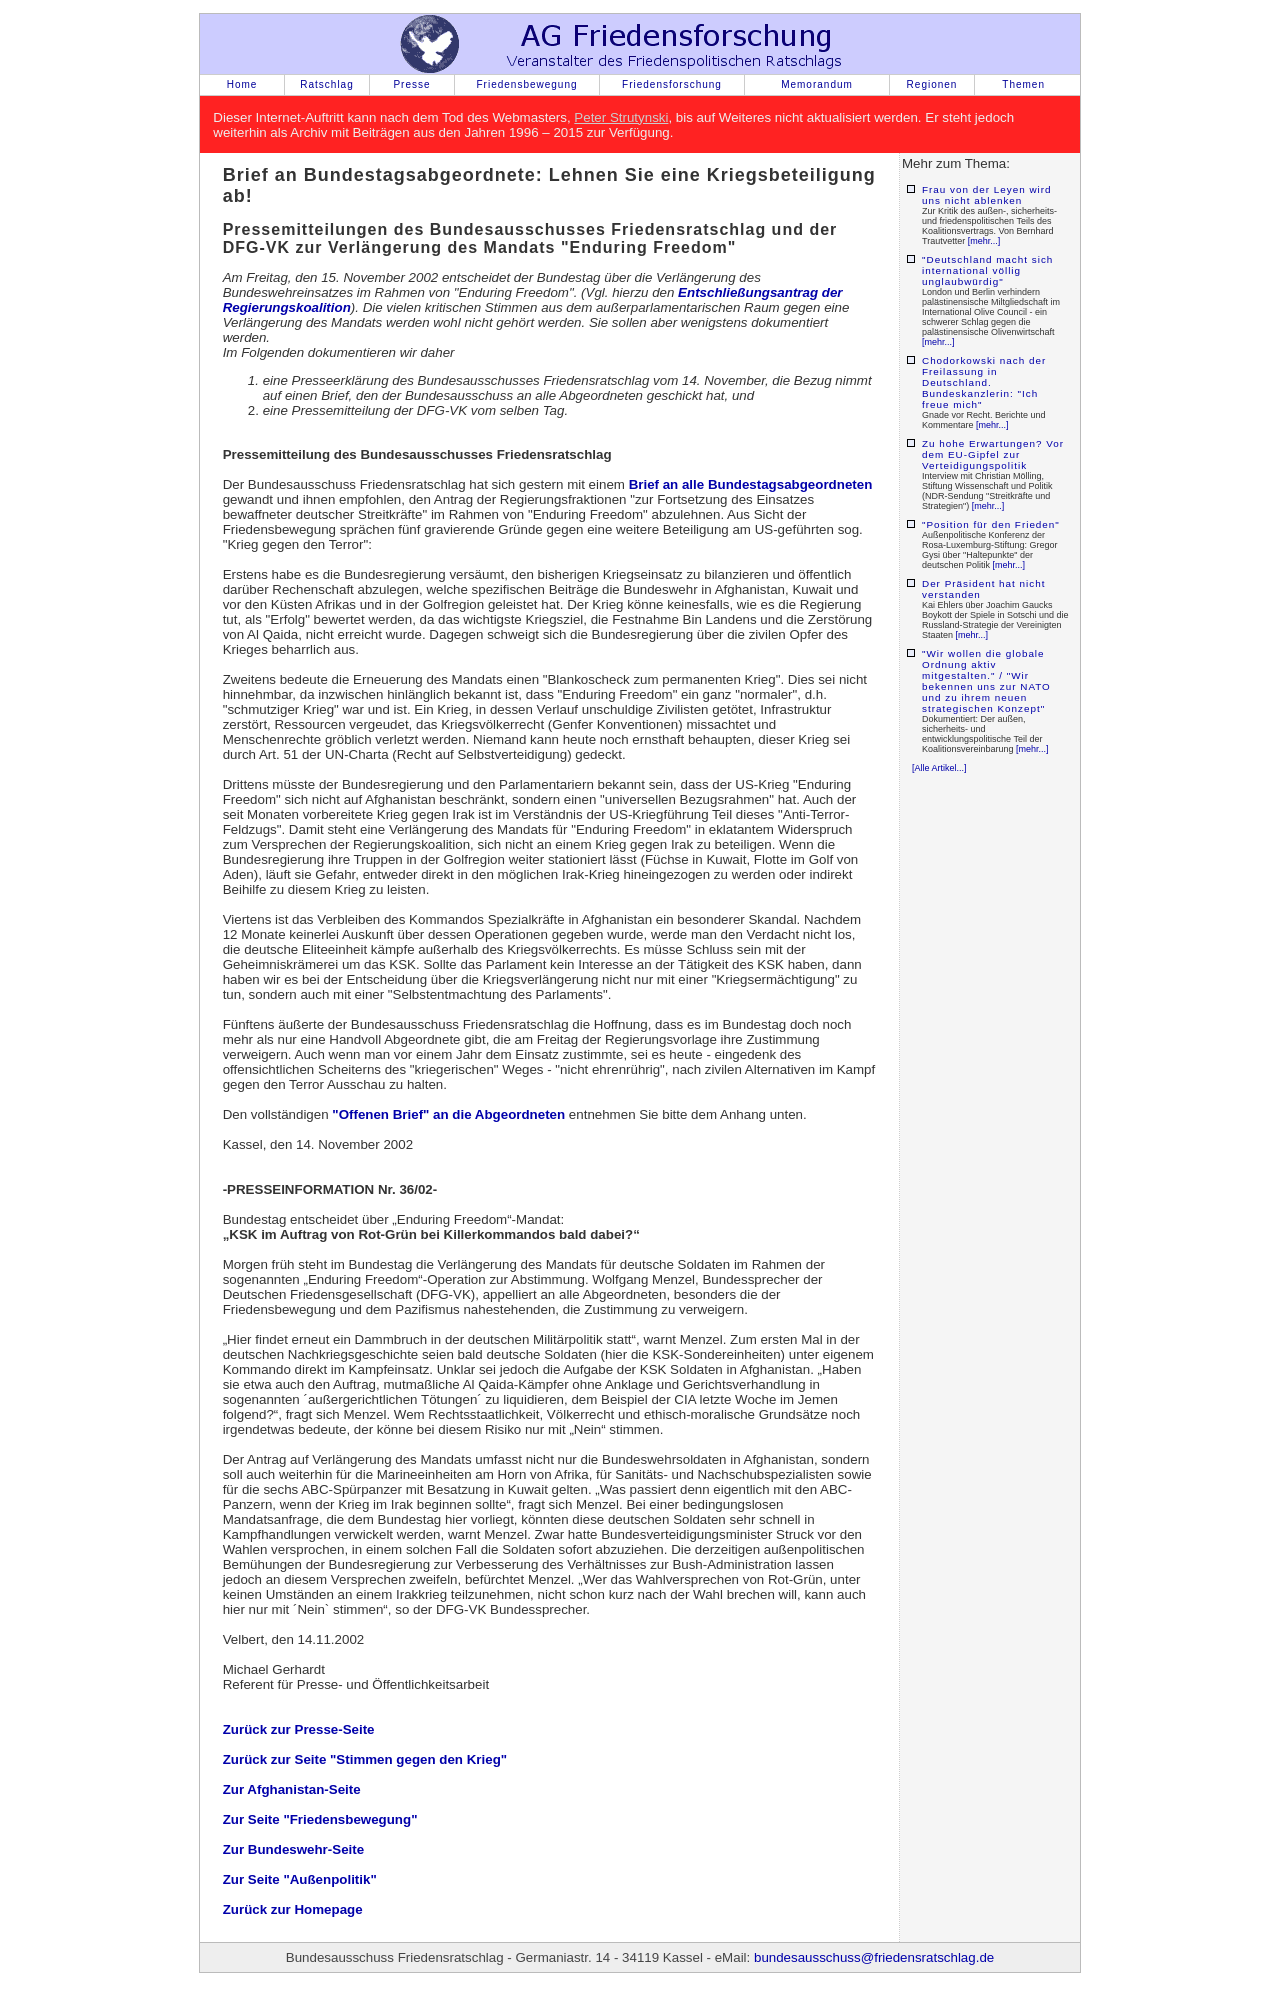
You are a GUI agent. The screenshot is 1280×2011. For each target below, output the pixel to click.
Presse (411, 84)
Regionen (932, 84)
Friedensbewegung (526, 84)
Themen (1023, 84)
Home (242, 84)
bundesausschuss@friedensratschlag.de (874, 1957)
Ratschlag (326, 84)
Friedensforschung (672, 84)
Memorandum (817, 84)
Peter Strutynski (621, 117)
